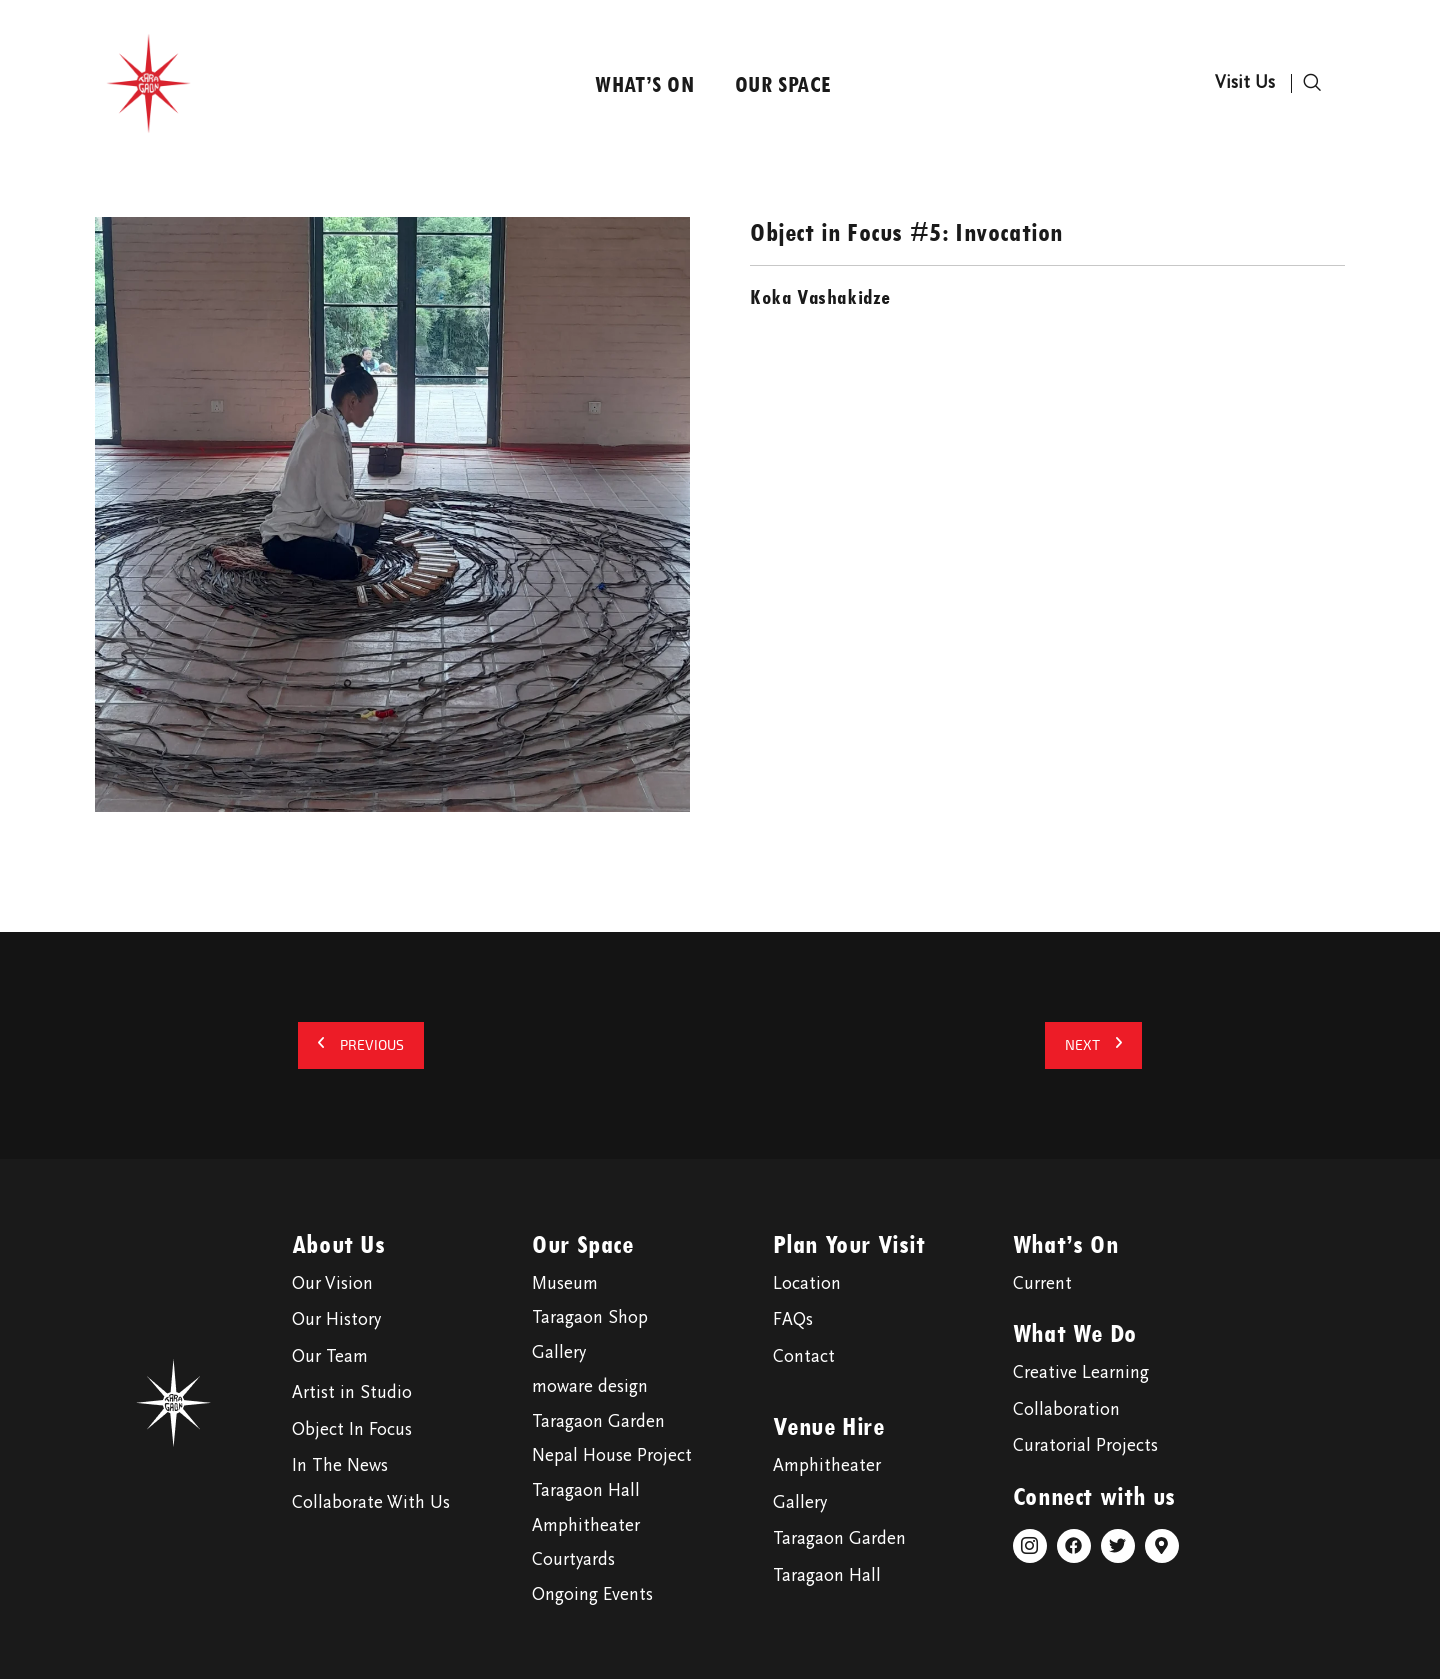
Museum (565, 1285)
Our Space (783, 84)
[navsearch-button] (1312, 84)
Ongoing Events (592, 1596)
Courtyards (573, 1561)
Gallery (559, 1354)
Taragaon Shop (590, 1319)
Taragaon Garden (598, 1423)
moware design (590, 1388)
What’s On (644, 84)
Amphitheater (586, 1527)
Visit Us (1245, 84)
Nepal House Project (612, 1457)
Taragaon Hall (586, 1492)
